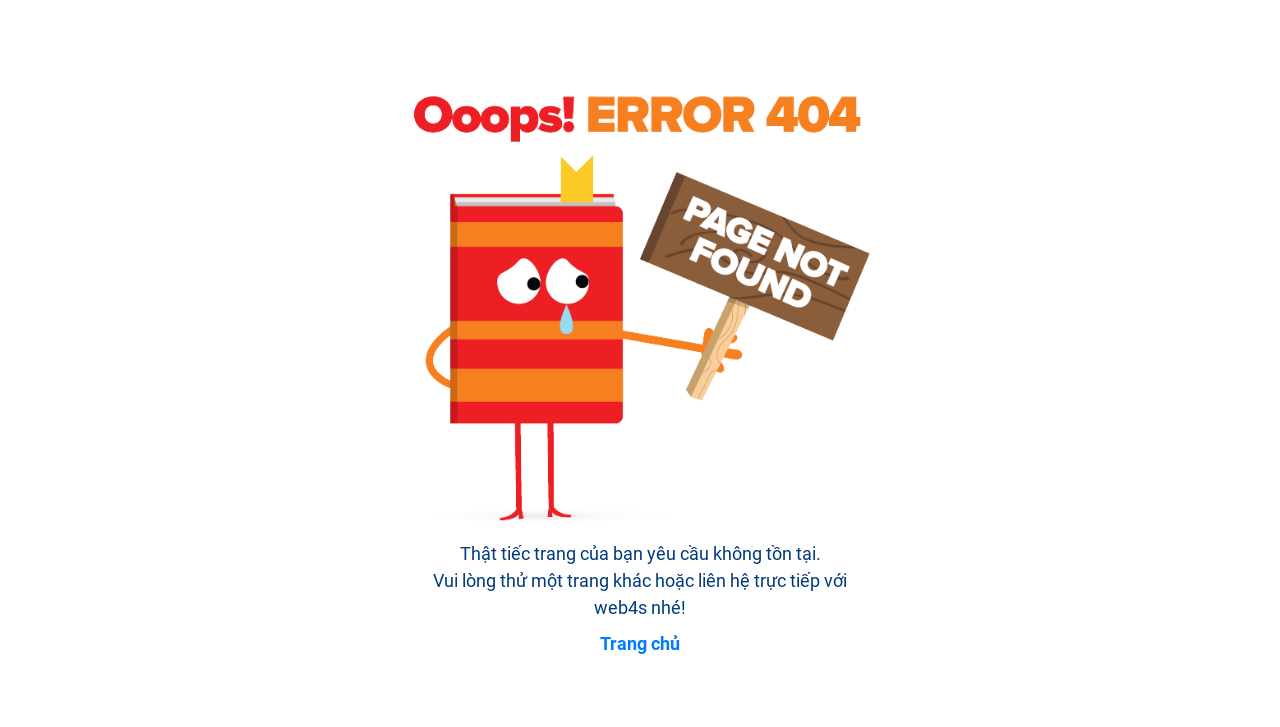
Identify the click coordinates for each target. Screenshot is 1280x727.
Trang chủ (640, 643)
